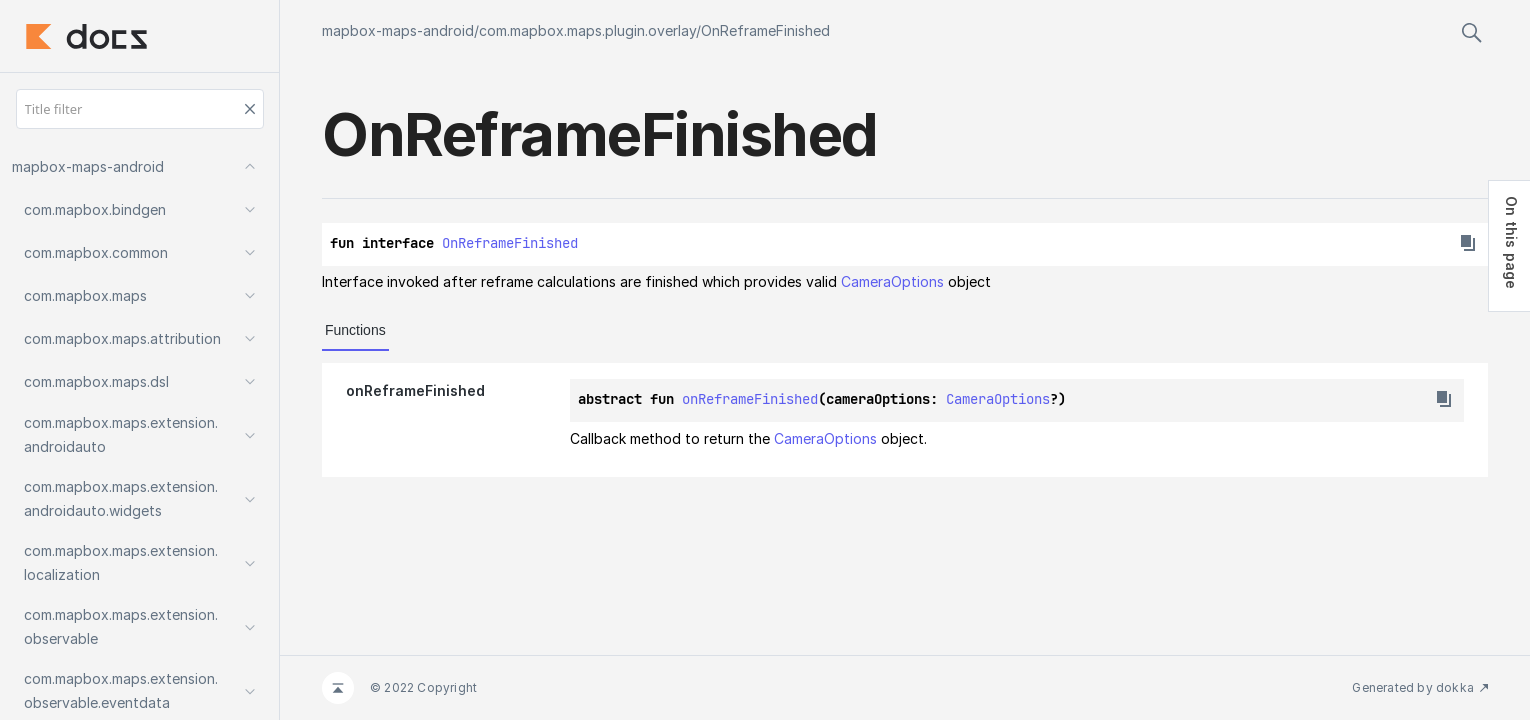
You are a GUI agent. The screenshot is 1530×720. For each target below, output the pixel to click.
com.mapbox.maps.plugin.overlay (587, 30)
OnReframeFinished (765, 30)
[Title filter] (140, 109)
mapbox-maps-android (398, 30)
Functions (355, 330)
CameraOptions (892, 281)
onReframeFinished (750, 399)
